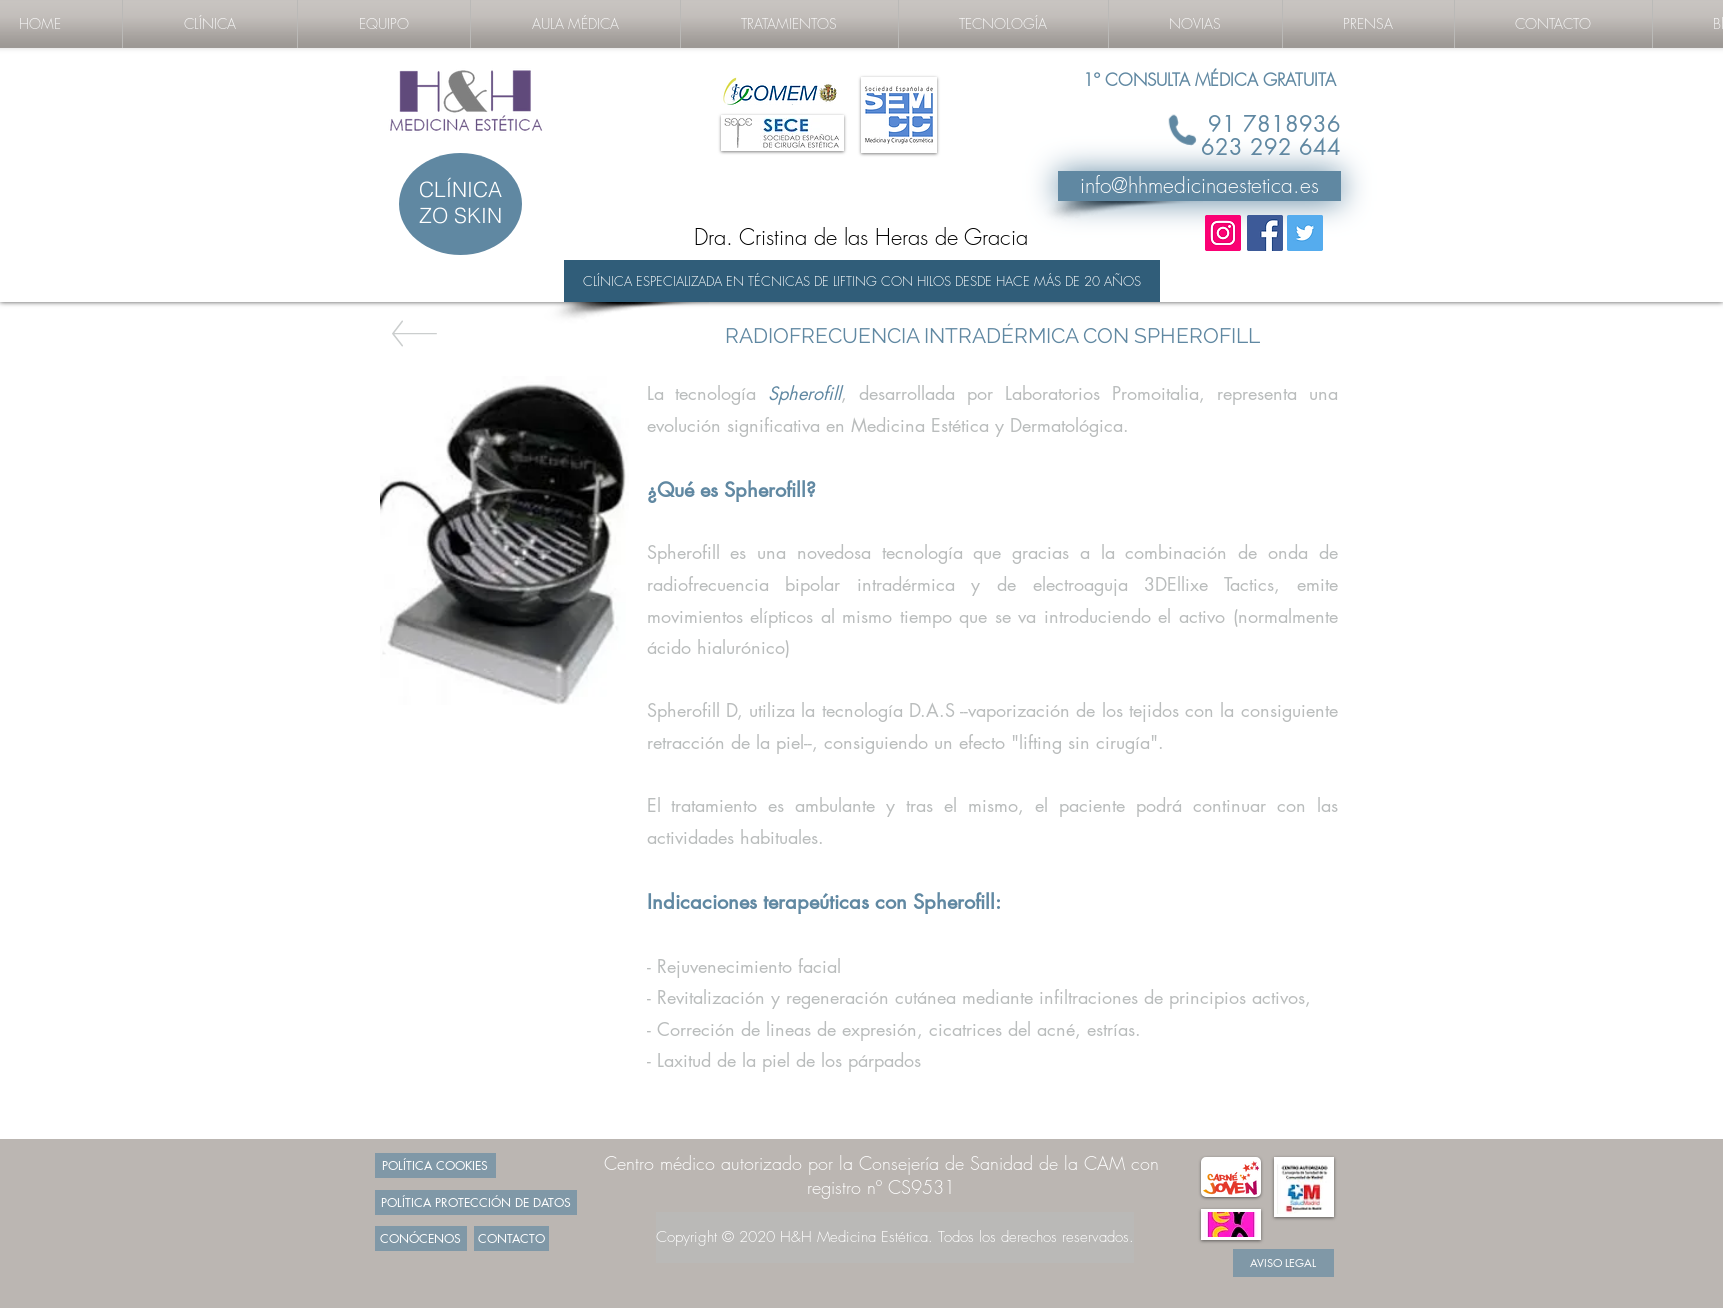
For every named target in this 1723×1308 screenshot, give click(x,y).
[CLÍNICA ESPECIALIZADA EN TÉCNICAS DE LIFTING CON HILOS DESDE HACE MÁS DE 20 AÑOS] (862, 281)
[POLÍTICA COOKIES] (435, 1165)
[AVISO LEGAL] (1283, 1263)
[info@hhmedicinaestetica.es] (1199, 186)
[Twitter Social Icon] (1305, 233)
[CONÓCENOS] (421, 1238)
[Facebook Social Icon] (1265, 233)
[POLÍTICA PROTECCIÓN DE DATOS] (476, 1202)
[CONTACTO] (511, 1238)
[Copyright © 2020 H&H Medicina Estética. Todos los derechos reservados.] (895, 1237)
